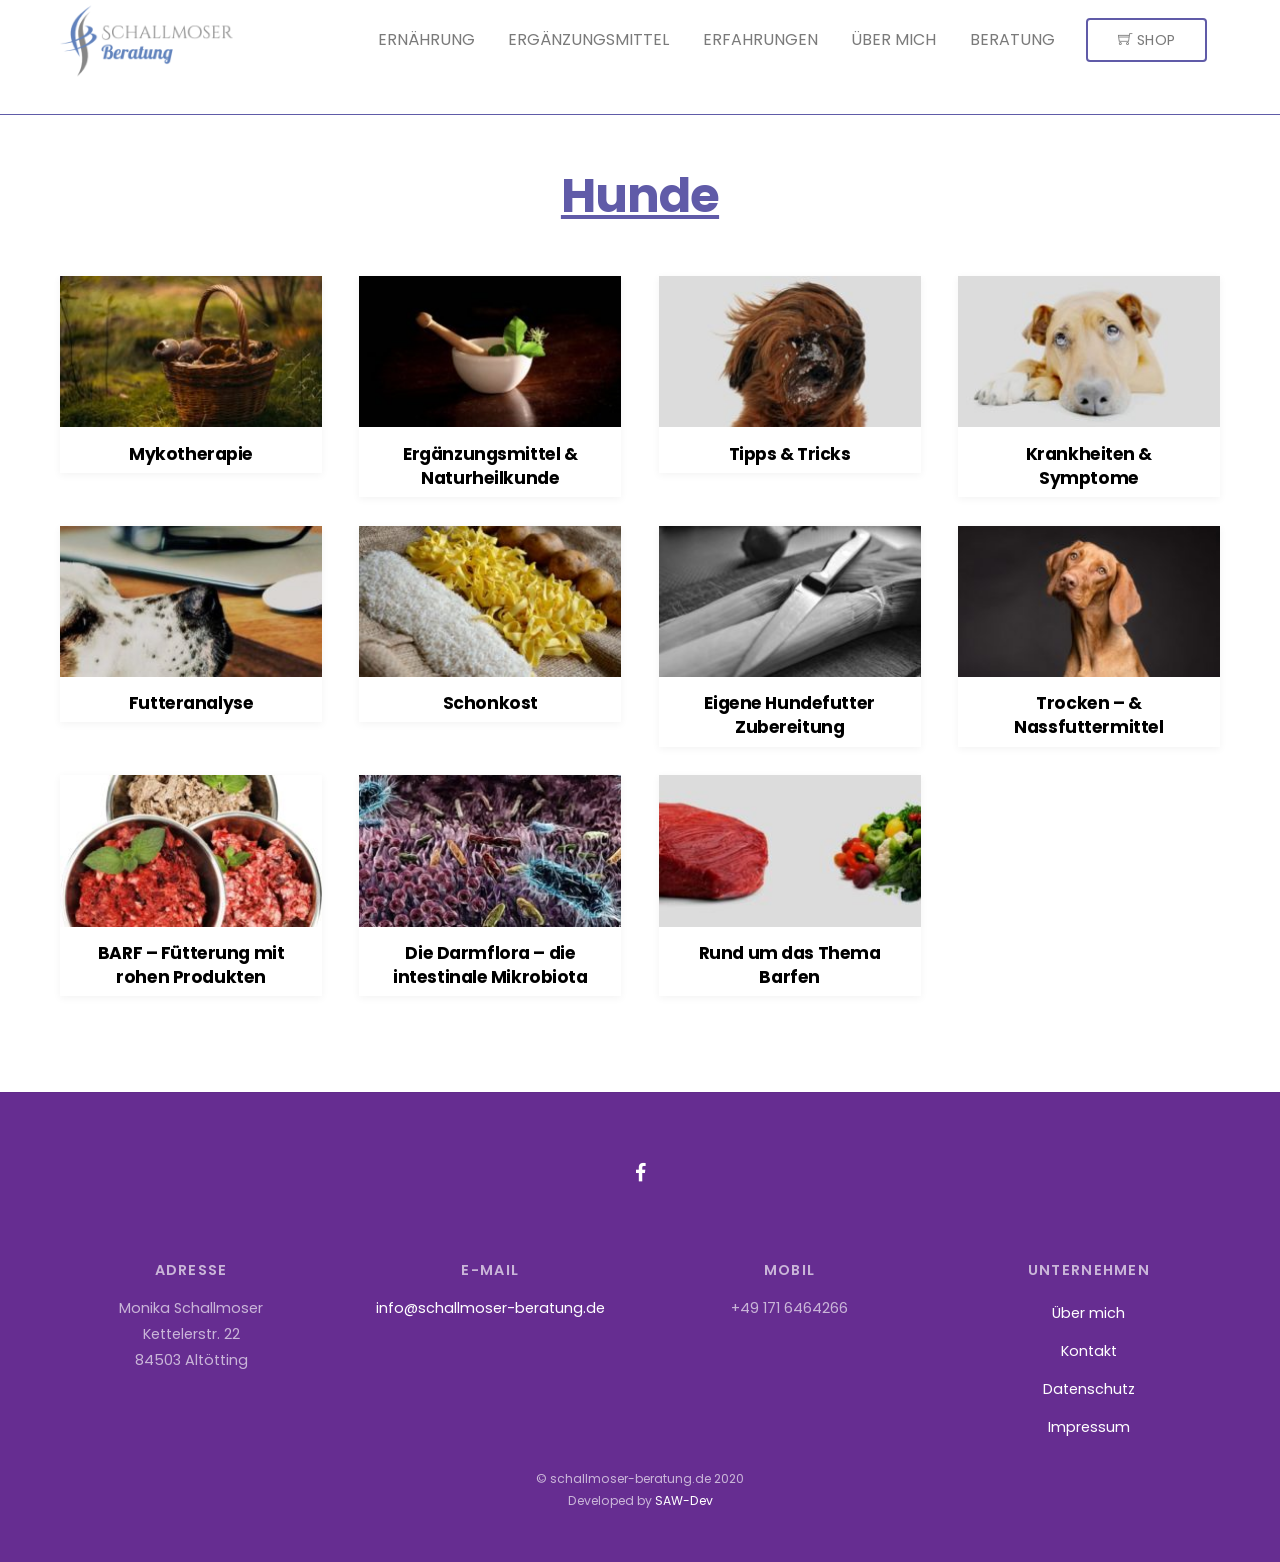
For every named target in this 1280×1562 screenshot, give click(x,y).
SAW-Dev (684, 1500)
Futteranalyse (191, 703)
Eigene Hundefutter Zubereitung (789, 715)
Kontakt (1089, 1351)
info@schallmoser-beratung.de (490, 1308)
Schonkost (490, 703)
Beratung (1012, 39)
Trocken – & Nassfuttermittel (1088, 715)
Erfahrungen (760, 39)
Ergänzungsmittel (588, 39)
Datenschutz (1089, 1389)
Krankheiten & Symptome (1089, 466)
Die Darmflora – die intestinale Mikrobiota (490, 965)
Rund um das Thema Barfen (790, 965)
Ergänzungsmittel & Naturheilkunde (490, 466)
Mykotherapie (191, 454)
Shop (1147, 40)
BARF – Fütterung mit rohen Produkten (191, 965)
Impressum (1089, 1427)
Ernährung (426, 39)
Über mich (893, 39)
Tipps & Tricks (790, 454)
